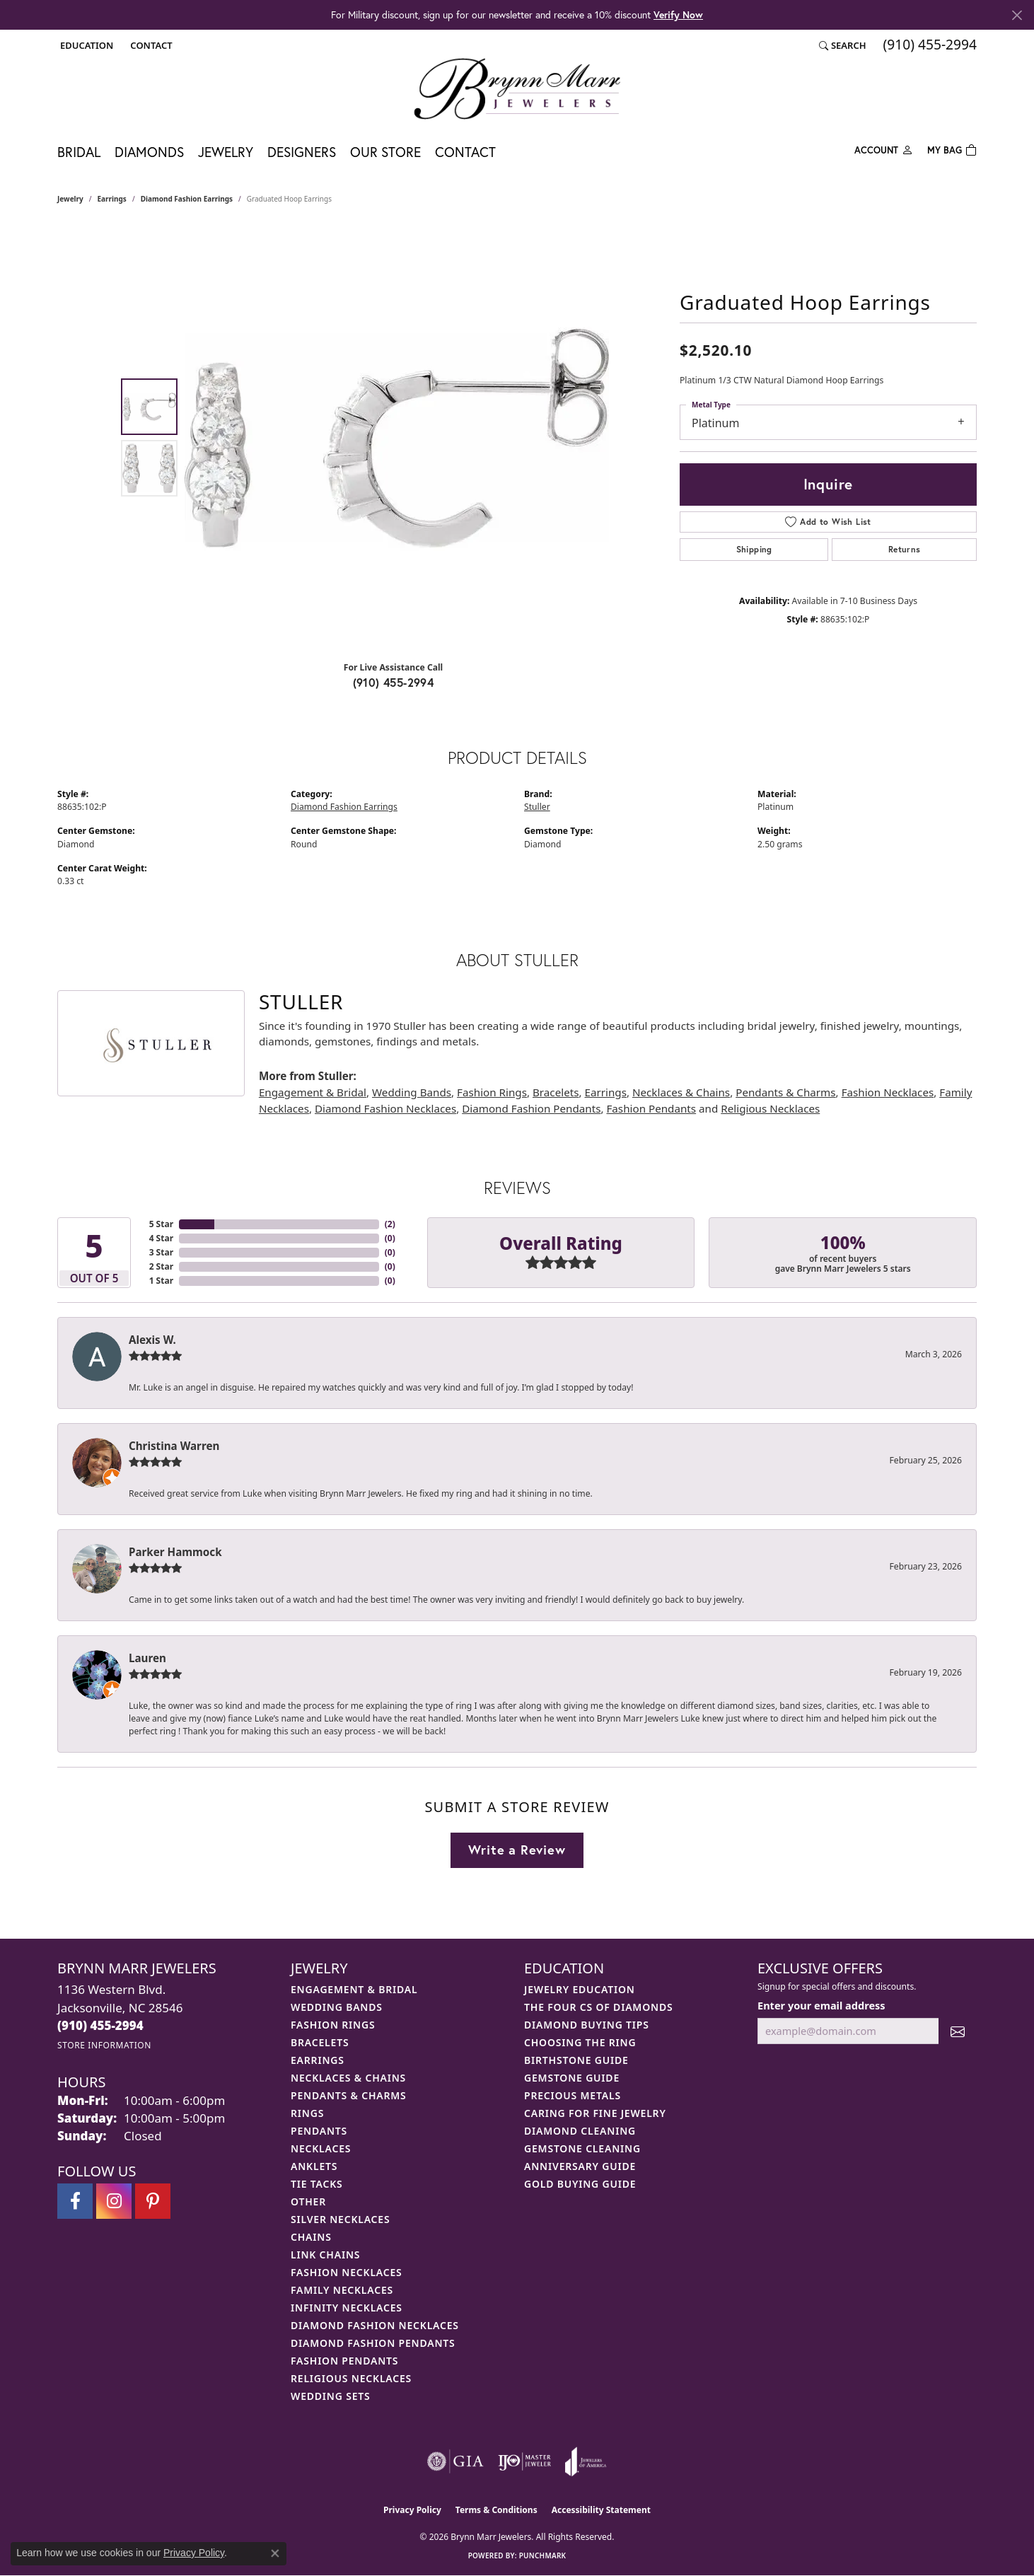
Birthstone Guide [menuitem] (576, 2060)
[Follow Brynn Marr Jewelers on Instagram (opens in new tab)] (114, 2201)
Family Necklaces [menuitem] (342, 2290)
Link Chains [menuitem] (325, 2254)
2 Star (161, 1266)
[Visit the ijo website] (524, 2461)
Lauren (147, 1658)
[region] (397, 438)
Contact (465, 152)
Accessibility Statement (601, 2510)
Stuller (537, 807)
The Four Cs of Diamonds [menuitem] (598, 2007)
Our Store (385, 152)
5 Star (161, 1224)
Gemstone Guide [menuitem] (572, 2077)
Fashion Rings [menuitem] (333, 2024)
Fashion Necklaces (888, 1092)
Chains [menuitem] (311, 2237)
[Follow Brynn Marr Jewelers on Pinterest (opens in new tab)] (152, 2201)
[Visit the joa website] (585, 2461)
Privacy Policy (412, 2510)
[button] (85, 45)
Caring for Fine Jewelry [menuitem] (595, 2113)
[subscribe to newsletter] (958, 2031)
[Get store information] (104, 2045)
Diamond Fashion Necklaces (385, 1108)
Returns (904, 549)
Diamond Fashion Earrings (187, 199)
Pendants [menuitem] (319, 2130)
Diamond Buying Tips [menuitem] (586, 2024)
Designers (301, 152)
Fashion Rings (492, 1092)
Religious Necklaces (770, 1108)
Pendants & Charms (785, 1092)
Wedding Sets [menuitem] (331, 2396)
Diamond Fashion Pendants (531, 1108)
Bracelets (556, 1092)
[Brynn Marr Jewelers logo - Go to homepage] (517, 88)
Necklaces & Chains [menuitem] (348, 2077)
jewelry (70, 199)
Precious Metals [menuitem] (572, 2095)
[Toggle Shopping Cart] (952, 149)
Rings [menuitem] (307, 2113)
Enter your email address (821, 2005)
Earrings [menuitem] (317, 2060)
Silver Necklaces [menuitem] (340, 2219)
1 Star (161, 1281)
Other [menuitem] (308, 2201)
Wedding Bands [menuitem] (337, 2007)
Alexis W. (152, 1340)
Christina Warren (174, 1446)
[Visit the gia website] (455, 2461)
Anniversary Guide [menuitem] (580, 2166)
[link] (149, 45)
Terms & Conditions (496, 2510)
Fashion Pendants (651, 1108)
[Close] (1017, 15)
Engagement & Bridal (312, 1092)
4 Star (161, 1238)
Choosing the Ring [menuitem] (580, 2042)
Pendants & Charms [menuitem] (349, 2095)
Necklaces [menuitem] (321, 2148)
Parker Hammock (175, 1552)
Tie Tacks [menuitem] (317, 2184)
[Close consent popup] (275, 2553)
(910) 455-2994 (393, 682)
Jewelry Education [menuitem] (579, 1989)
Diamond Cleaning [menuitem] (580, 2130)
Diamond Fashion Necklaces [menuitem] (375, 2325)
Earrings (112, 199)
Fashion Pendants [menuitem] (344, 2360)
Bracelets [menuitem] (320, 2042)
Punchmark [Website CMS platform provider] (543, 2555)
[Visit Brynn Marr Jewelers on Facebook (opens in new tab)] (75, 2201)
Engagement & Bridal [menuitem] (354, 1989)
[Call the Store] (100, 2025)
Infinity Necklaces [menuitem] (346, 2307)
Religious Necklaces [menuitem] (351, 2378)
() (390, 1224)
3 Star (161, 1252)
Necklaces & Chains (681, 1092)
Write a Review (516, 1849)
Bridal (78, 152)
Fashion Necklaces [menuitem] (346, 2272)
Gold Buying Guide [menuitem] (580, 2184)
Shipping (754, 549)
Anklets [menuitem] (314, 2166)
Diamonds (149, 152)
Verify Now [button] (678, 14)
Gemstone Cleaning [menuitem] (582, 2148)
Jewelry (225, 152)
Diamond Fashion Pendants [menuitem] (373, 2343)
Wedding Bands (411, 1092)
